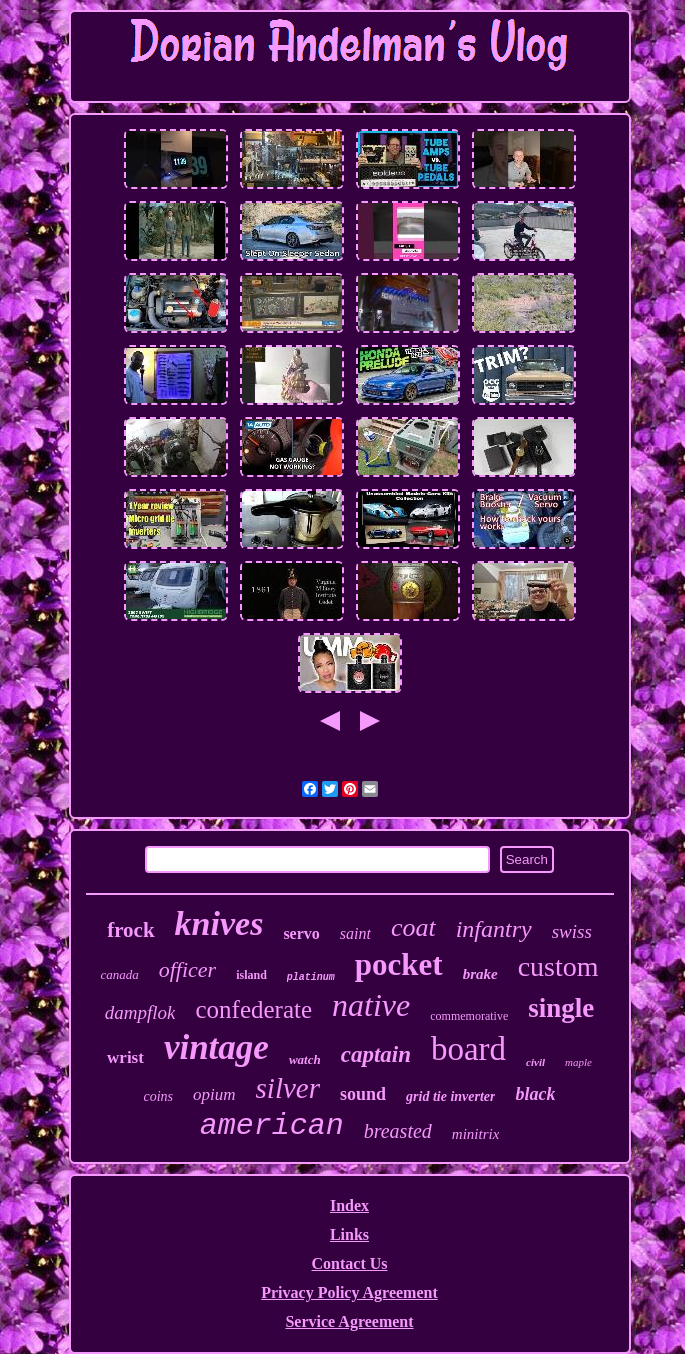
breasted (398, 1131)
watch (305, 1059)
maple (578, 1062)
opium (214, 1094)
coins (159, 1096)
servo (301, 933)
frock (130, 930)
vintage (216, 1047)
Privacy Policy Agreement (349, 1292)
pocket (399, 964)
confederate (253, 1009)
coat (413, 927)
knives (219, 923)
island (251, 975)
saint (355, 933)
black (535, 1094)
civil (535, 1062)
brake (480, 974)
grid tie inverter (450, 1096)
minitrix (476, 1134)
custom (558, 966)
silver (288, 1088)
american (272, 1126)
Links (349, 1234)
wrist (125, 1057)
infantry (494, 929)
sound (363, 1094)
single (561, 1008)
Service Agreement (349, 1321)
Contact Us (350, 1263)
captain (376, 1054)
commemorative (469, 1016)
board (468, 1049)
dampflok (140, 1012)
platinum (311, 977)
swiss (572, 931)
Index (349, 1205)
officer (187, 969)
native (371, 1005)
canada (119, 974)
